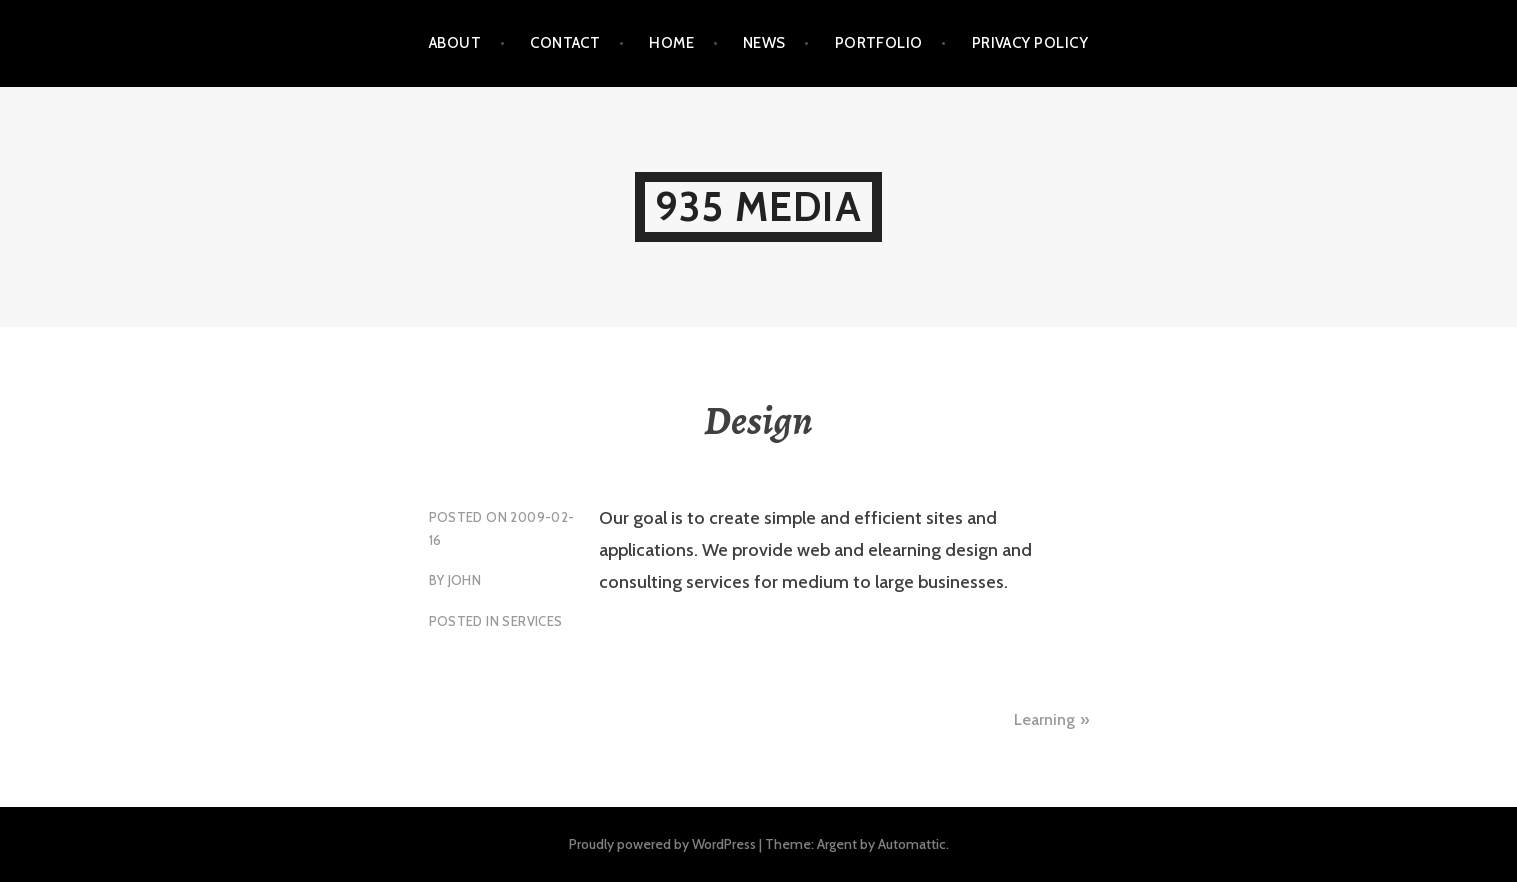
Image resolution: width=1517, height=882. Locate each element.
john (465, 580)
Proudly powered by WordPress (662, 844)
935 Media (758, 206)
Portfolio (879, 43)
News (764, 43)
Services (532, 621)
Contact (565, 43)
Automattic (912, 844)
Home (671, 43)
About (455, 43)
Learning (1044, 719)
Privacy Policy (1030, 43)
